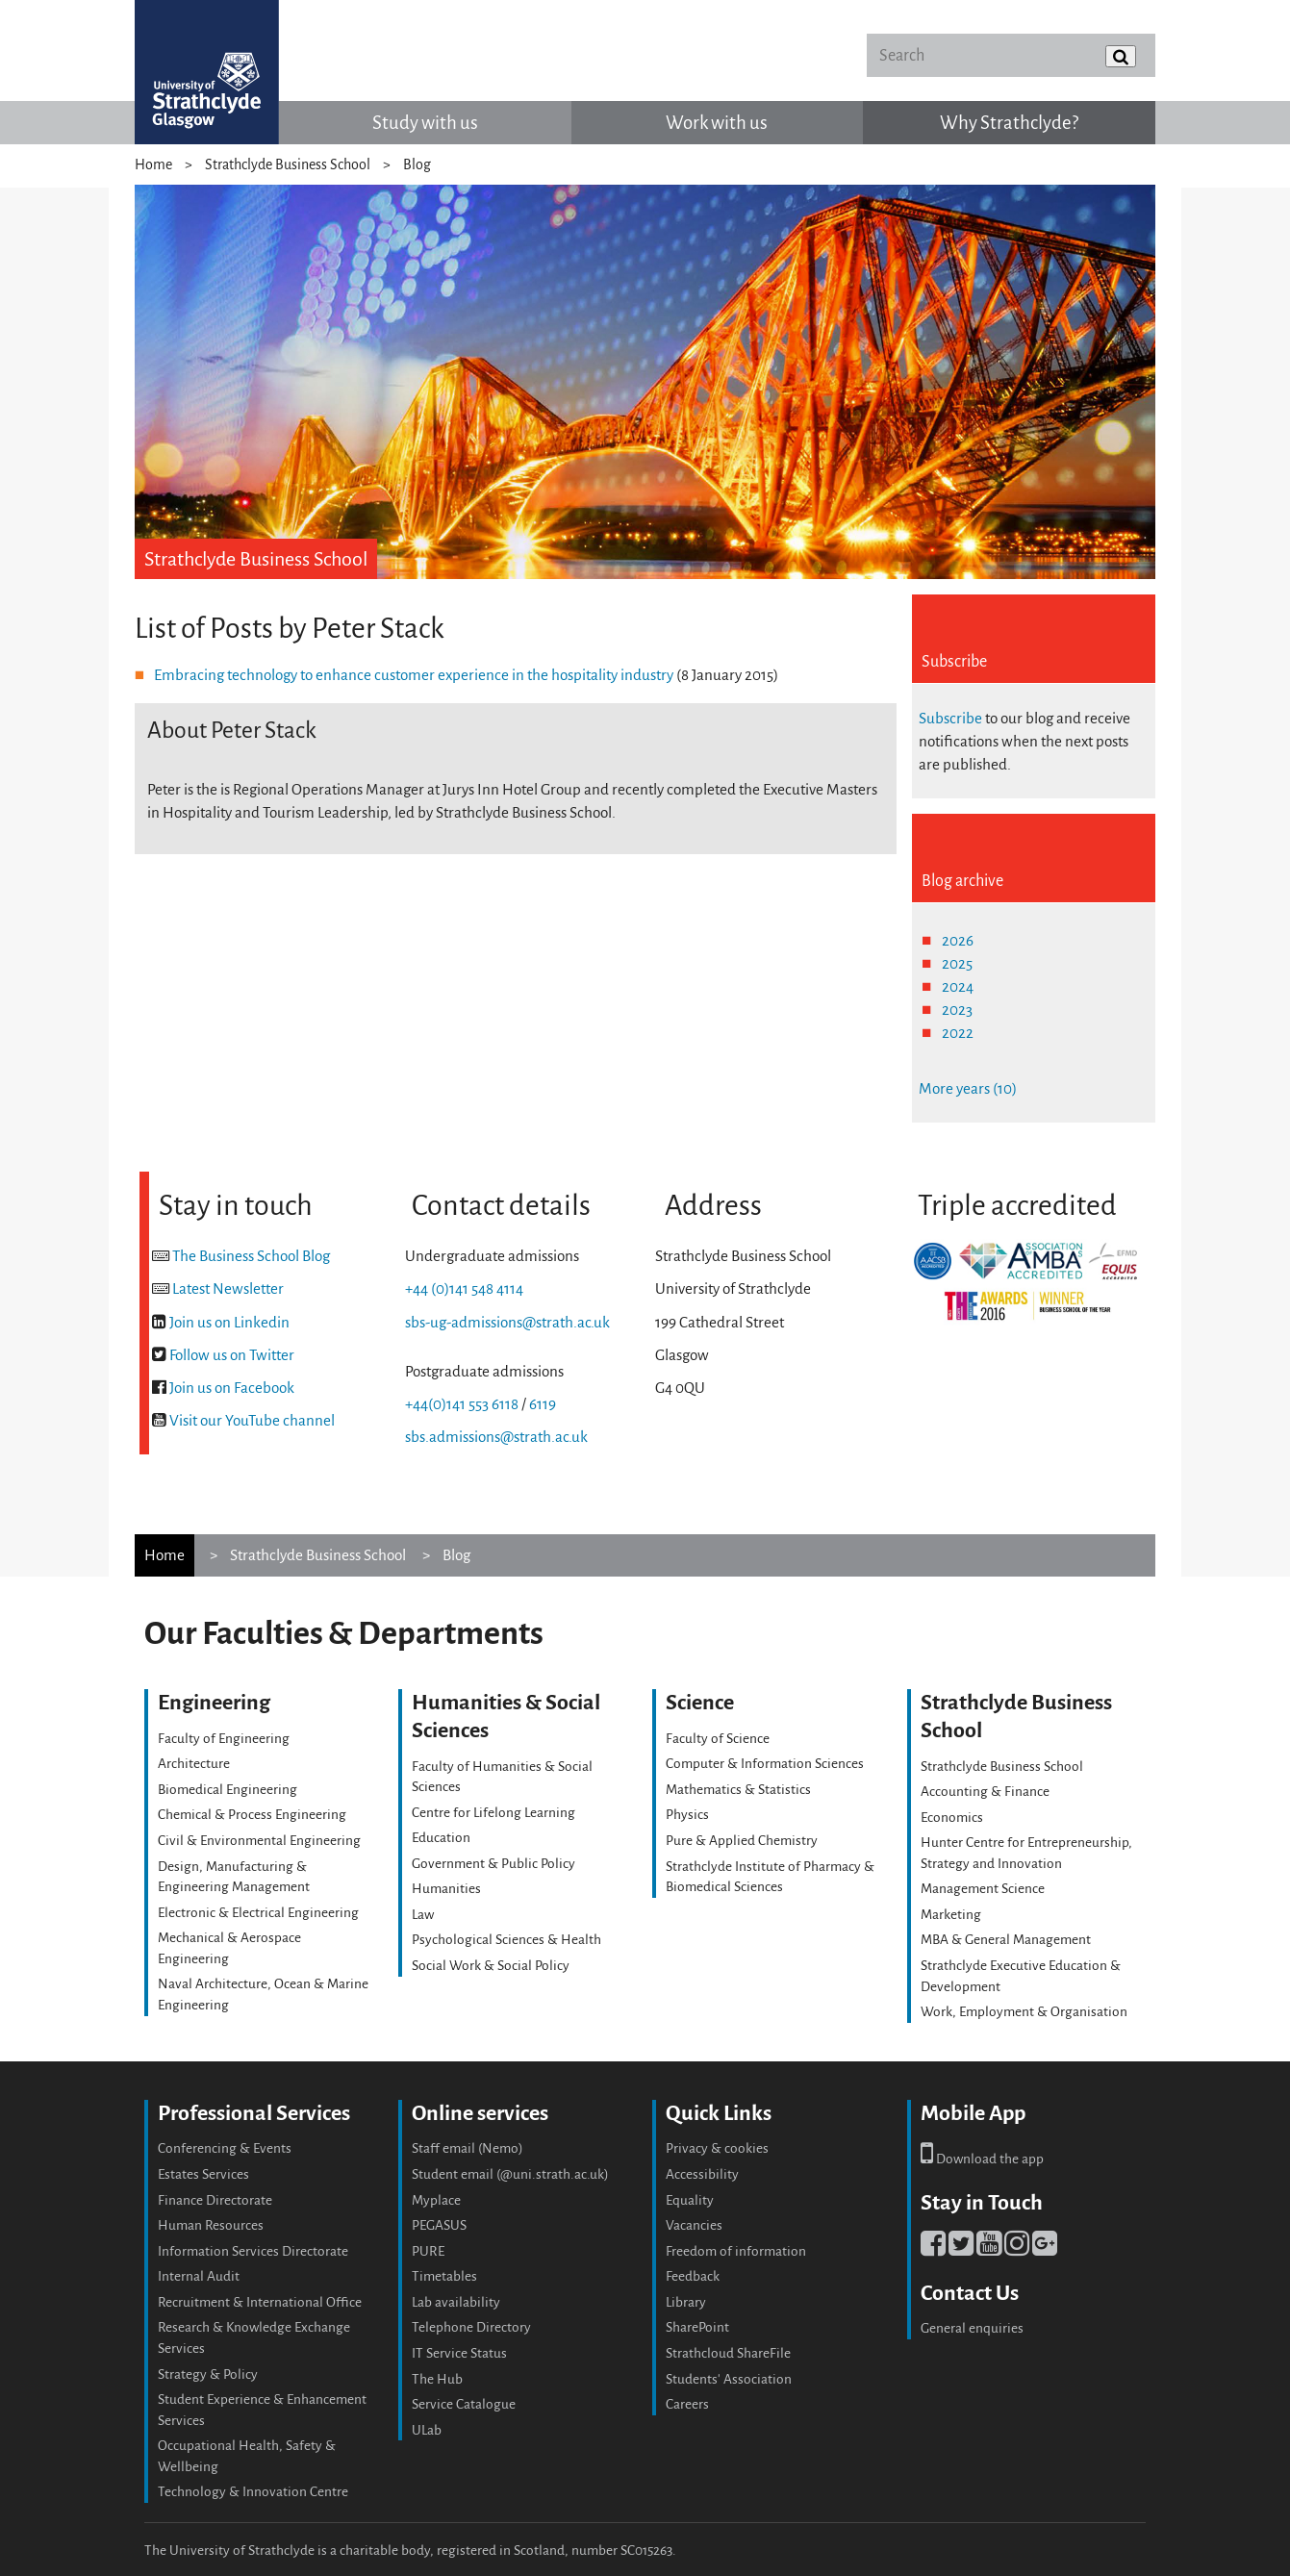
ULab (427, 2430)
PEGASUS (439, 2225)
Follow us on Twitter (231, 1355)
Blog (417, 164)
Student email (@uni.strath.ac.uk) (510, 2174)
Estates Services (203, 2174)
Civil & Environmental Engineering (259, 1840)
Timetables (444, 2276)
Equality (690, 2200)
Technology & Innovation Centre (253, 2492)
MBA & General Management (1006, 1939)
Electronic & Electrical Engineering (258, 1913)
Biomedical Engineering (227, 1789)
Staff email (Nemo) (467, 2148)
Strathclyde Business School (287, 164)
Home (153, 164)
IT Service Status (459, 2353)
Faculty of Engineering (224, 1738)
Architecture (194, 1763)
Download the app (982, 2159)
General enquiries (972, 2328)
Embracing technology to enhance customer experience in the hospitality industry (413, 675)
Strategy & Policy (208, 2374)
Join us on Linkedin (229, 1322)
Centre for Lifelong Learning (493, 1813)
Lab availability (456, 2302)
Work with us (717, 123)
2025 (957, 963)
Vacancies (694, 2225)
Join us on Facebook (231, 1387)
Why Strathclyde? (1009, 123)
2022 (958, 1032)
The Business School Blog (251, 1256)
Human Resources (211, 2225)
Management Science (983, 1888)
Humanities (446, 1888)
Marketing (951, 1914)
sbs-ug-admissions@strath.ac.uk (507, 1322)
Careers (687, 2404)
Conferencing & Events (224, 2148)
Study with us (425, 123)
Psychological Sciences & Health (506, 1939)
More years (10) (968, 1088)
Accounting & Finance (985, 1791)
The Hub (437, 2379)
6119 (542, 1404)
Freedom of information (736, 2251)
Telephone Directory (471, 2327)
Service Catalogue (464, 2404)
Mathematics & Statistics (738, 1789)
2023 (957, 1009)
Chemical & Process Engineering (252, 1814)
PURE (428, 2251)
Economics (952, 1817)
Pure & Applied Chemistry (742, 1840)
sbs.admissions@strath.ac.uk (496, 1436)
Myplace (436, 2200)
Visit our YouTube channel (252, 1420)
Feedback (693, 2276)
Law (423, 1914)
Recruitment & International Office (260, 2302)
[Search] (1011, 55)
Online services (480, 2113)
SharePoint (697, 2327)
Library (686, 2302)
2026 (958, 940)
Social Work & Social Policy (490, 1965)
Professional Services (254, 2113)
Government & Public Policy (493, 1863)
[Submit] (1120, 56)
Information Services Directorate (253, 2251)
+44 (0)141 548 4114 (464, 1288)
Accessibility (702, 2174)
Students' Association (729, 2379)
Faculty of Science (718, 1738)
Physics (687, 1814)
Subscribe (950, 718)
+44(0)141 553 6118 (462, 1404)
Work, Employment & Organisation (1024, 2012)
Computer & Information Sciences (765, 1763)
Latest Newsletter (228, 1288)
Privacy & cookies (717, 2148)
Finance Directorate (215, 2200)
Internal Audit (199, 2276)
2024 (958, 986)
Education (441, 1838)
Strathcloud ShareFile (728, 2353)
